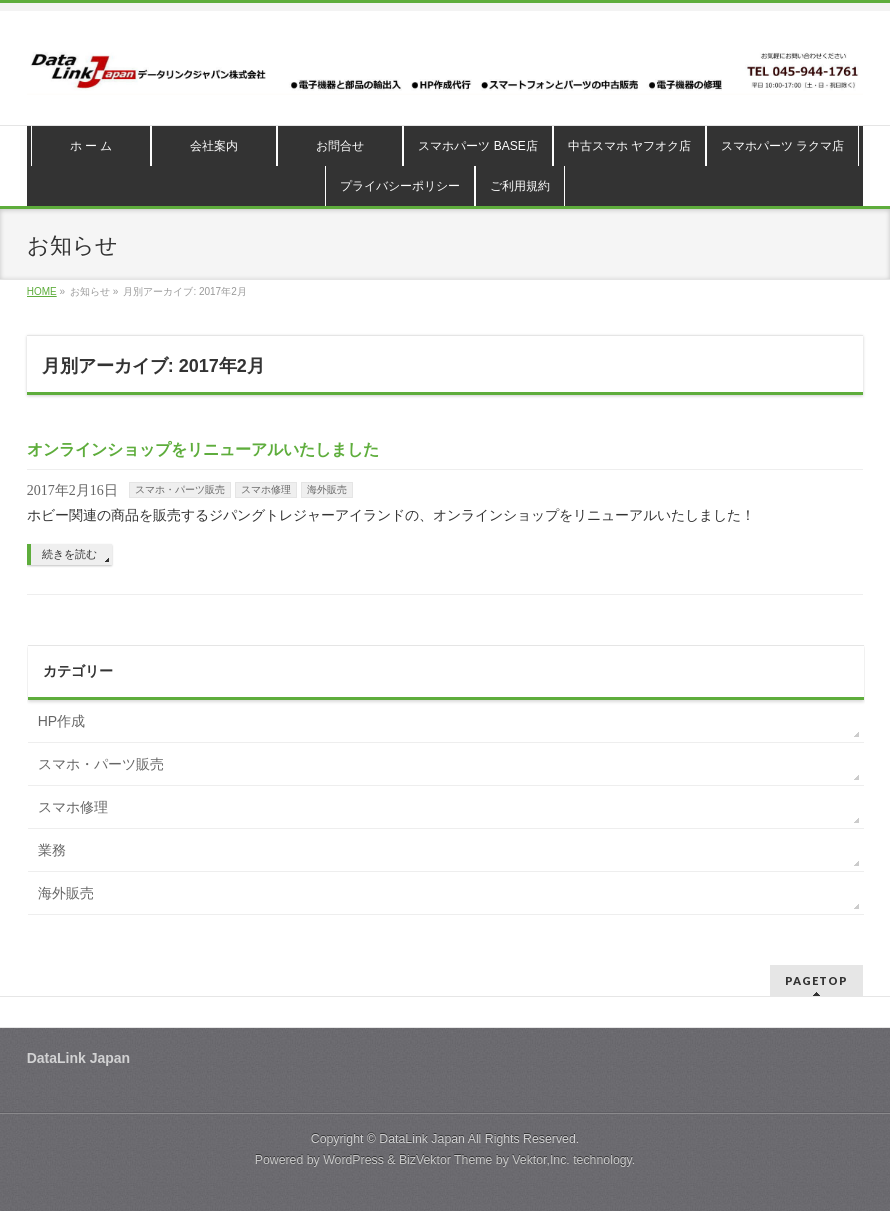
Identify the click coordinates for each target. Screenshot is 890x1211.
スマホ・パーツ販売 (180, 489)
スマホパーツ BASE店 (477, 146)
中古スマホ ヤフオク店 (629, 146)
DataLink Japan (422, 1139)
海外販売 (327, 489)
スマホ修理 (266, 489)
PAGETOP (816, 980)
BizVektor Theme (446, 1160)
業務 (52, 850)
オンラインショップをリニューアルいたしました (203, 449)
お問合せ (340, 146)
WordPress (353, 1160)
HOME (42, 291)
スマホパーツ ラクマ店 (782, 146)
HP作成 (61, 721)
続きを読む (69, 554)
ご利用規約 (520, 186)
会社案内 (214, 146)
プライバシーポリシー (400, 186)
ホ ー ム (91, 146)
